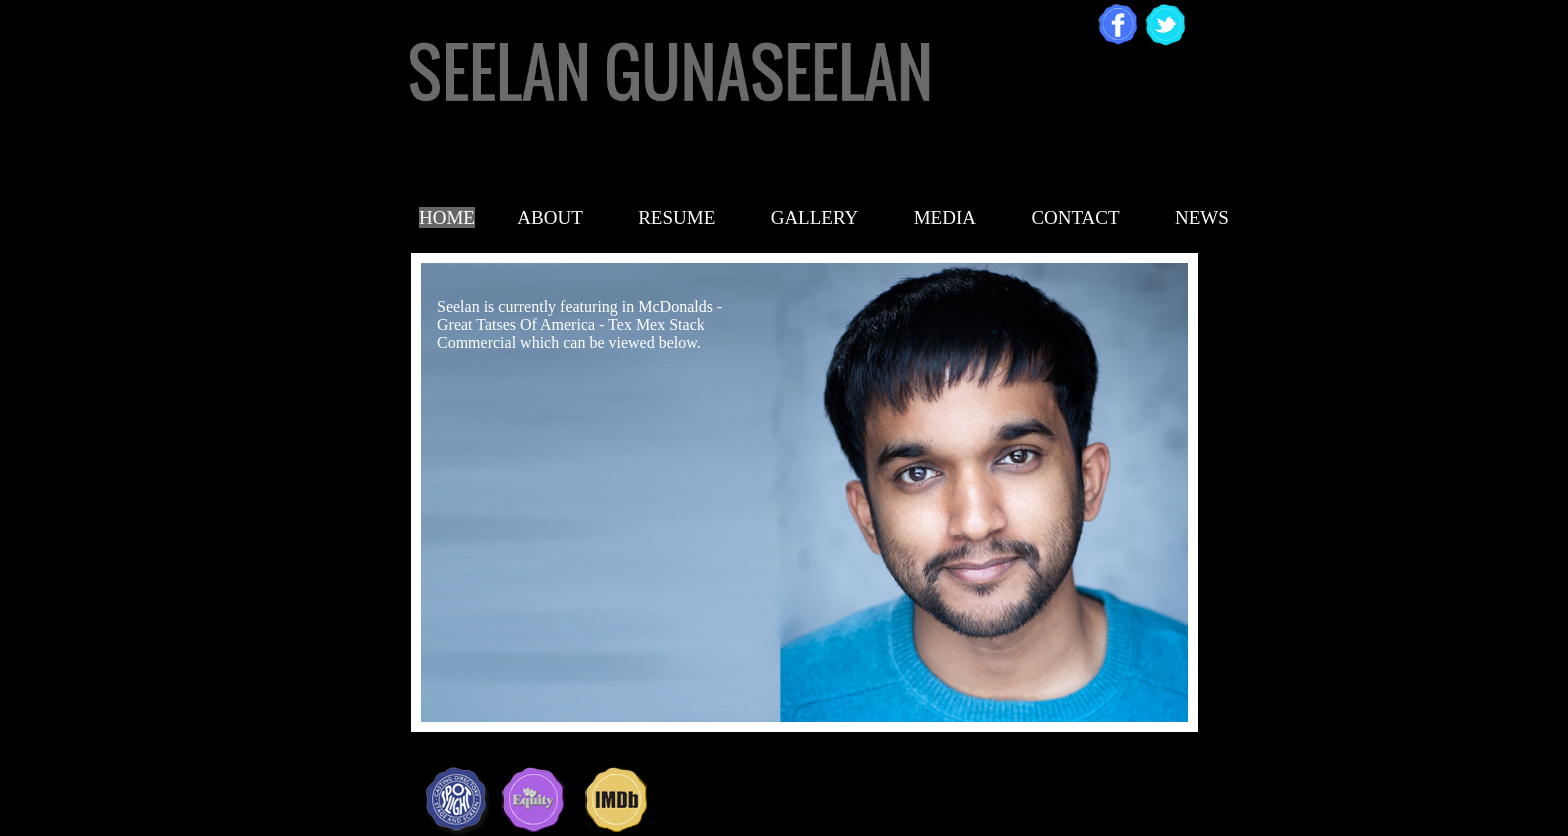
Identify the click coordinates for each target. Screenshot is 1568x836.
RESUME (676, 217)
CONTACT (1075, 217)
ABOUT (549, 217)
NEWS (1202, 217)
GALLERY (815, 217)
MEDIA (945, 217)
